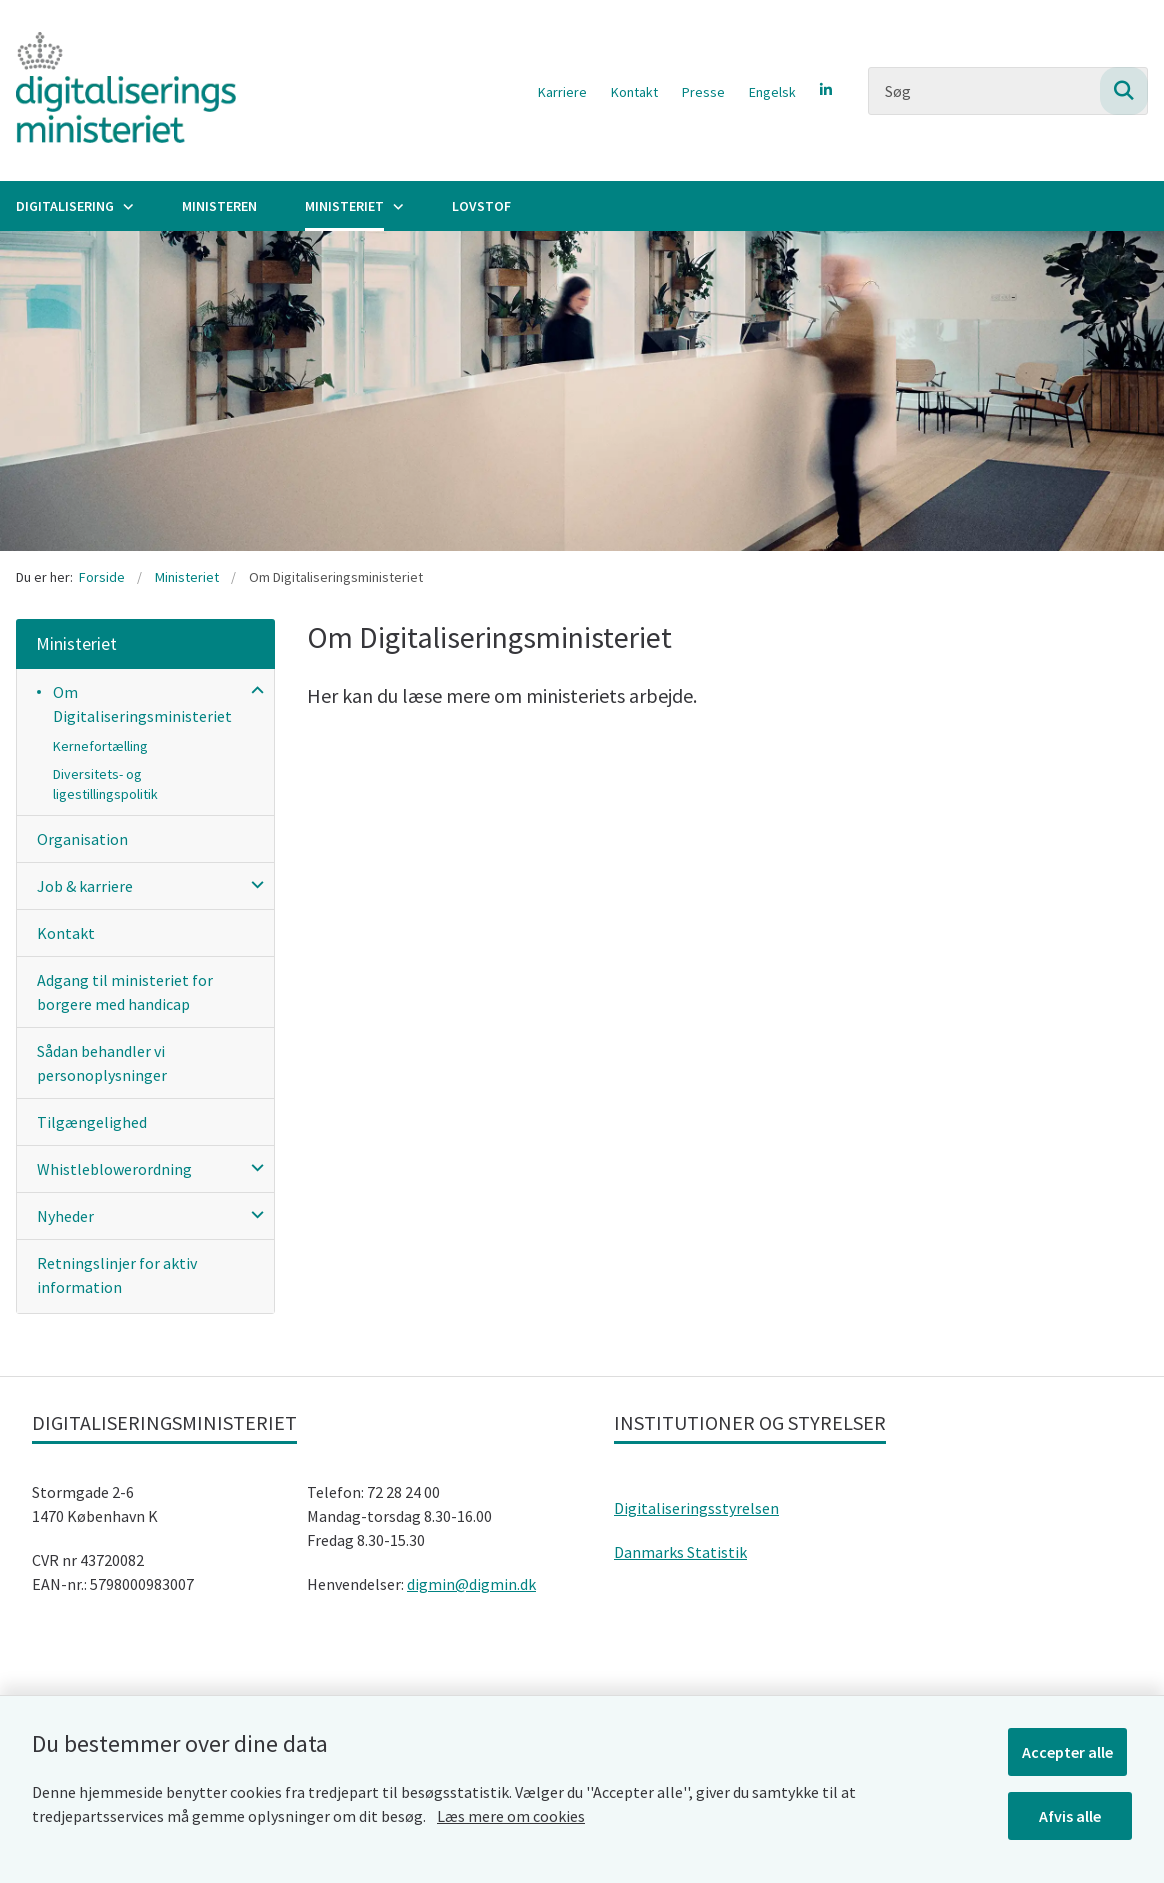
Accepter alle (1072, 1747)
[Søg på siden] (1124, 91)
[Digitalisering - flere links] (126, 206)
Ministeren (219, 206)
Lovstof (481, 206)
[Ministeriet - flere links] (396, 206)
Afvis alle (1073, 1811)
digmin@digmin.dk (471, 1584)
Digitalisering (65, 206)
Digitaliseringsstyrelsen (696, 1508)
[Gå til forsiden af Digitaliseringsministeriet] (118, 90)
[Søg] (1008, 91)
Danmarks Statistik (680, 1552)
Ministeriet (344, 206)
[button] (252, 690)
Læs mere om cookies (511, 1811)
